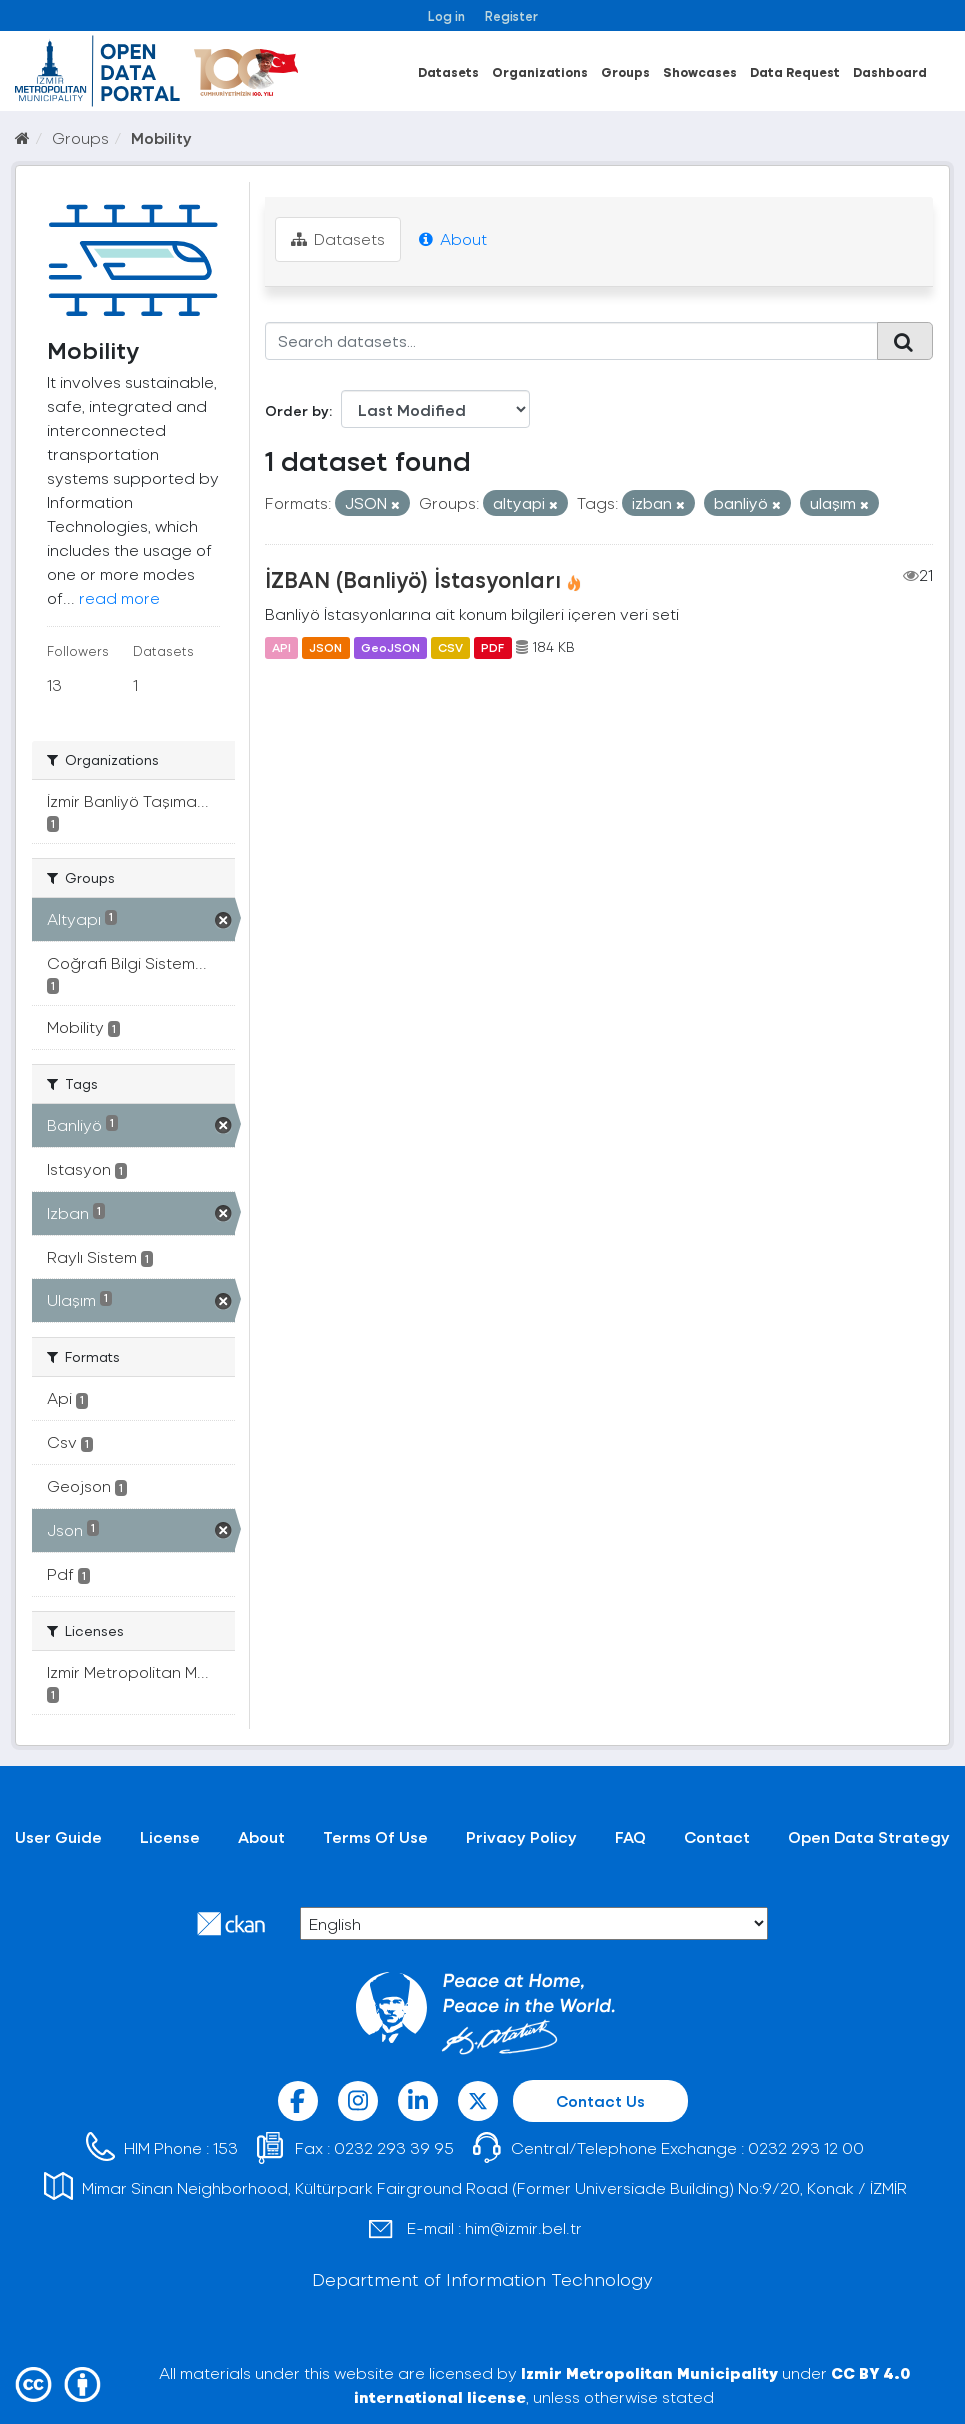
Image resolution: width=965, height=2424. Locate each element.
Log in (446, 15)
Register (511, 15)
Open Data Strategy (869, 1836)
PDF (492, 647)
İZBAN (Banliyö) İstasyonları (413, 579)
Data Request (795, 71)
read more (119, 597)
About (453, 238)
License (170, 1836)
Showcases (700, 71)
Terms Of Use (375, 1836)
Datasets (448, 71)
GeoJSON (390, 647)
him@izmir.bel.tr (523, 2227)
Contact (717, 1836)
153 (225, 2147)
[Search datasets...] (571, 341)
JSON (325, 647)
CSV (450, 647)
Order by (297, 410)
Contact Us (600, 2100)
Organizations (540, 71)
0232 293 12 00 (806, 2147)
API (281, 647)
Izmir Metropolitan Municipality (649, 2372)
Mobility (161, 137)
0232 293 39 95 (394, 2147)
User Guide (58, 1836)
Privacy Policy (521, 1836)
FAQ (630, 1836)
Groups (625, 71)
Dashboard (890, 71)
